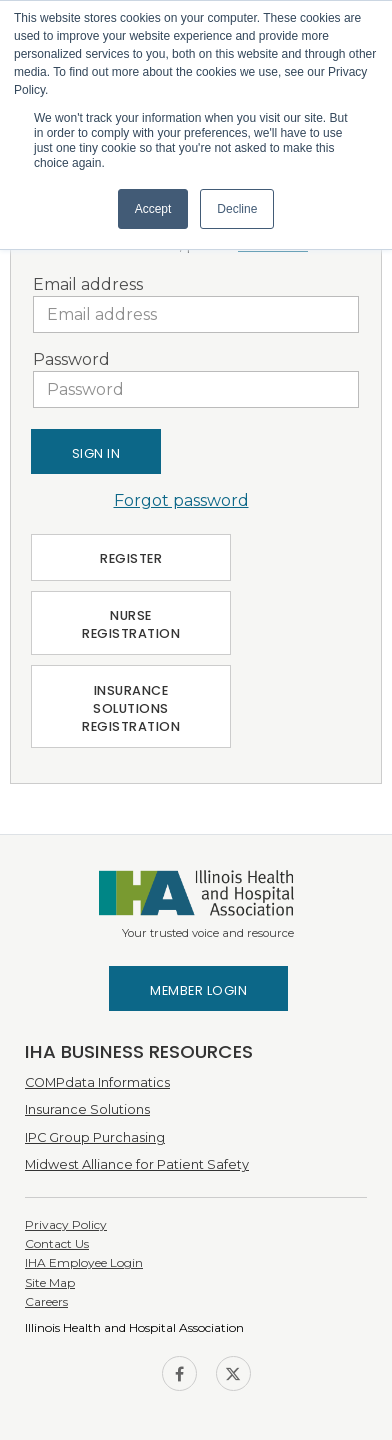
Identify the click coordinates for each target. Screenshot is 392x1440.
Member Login (198, 990)
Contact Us (57, 1243)
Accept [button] (153, 209)
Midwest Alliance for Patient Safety (137, 1164)
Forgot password (181, 500)
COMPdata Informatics (97, 1082)
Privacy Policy (66, 1224)
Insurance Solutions (87, 1109)
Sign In (96, 453)
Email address (88, 284)
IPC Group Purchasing (95, 1137)
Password (71, 359)
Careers (46, 1301)
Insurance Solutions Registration (131, 708)
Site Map (50, 1282)
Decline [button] (237, 209)
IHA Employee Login (84, 1262)
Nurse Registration (131, 624)
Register (131, 558)
